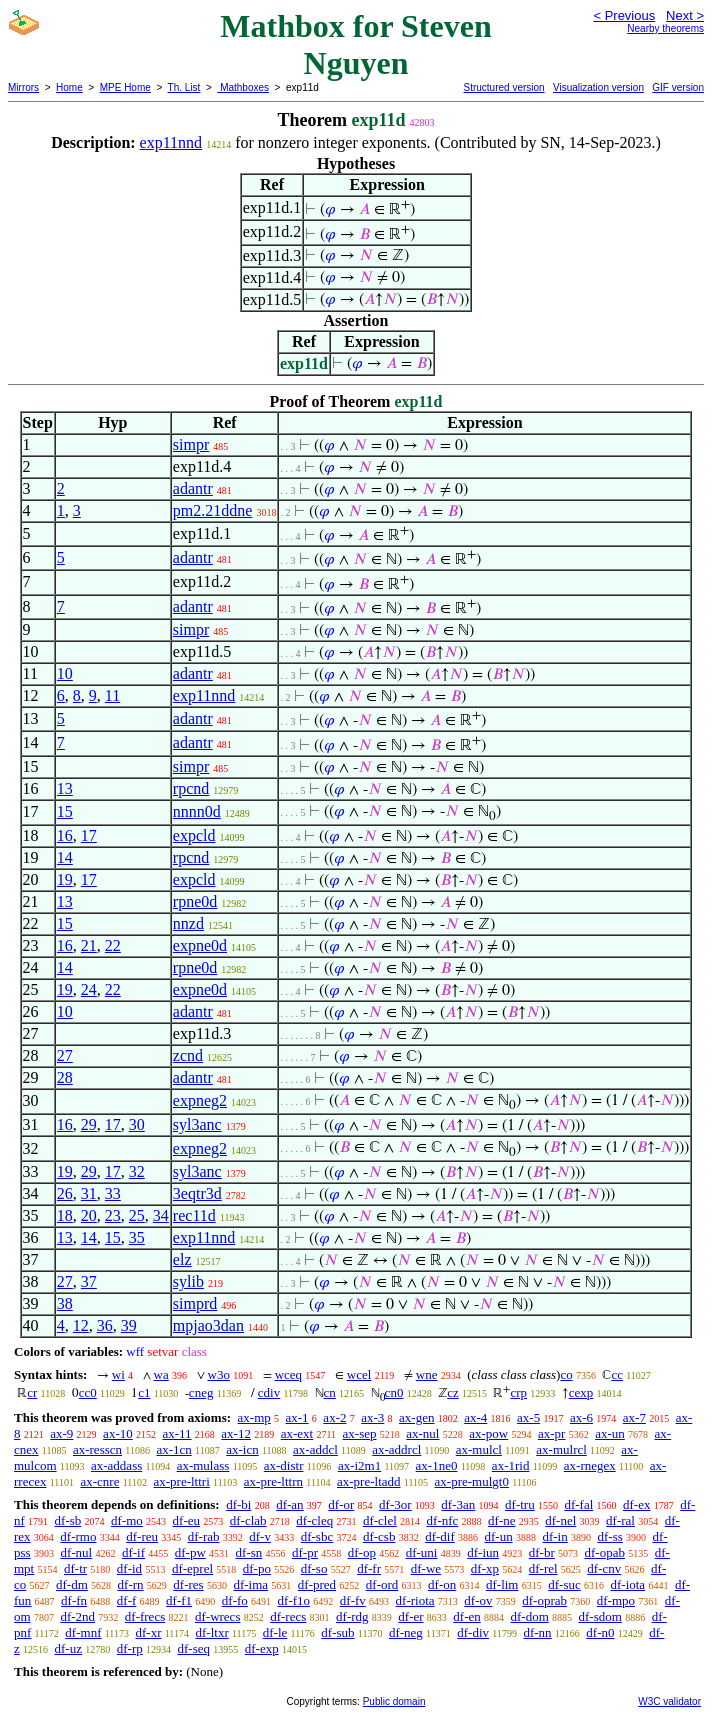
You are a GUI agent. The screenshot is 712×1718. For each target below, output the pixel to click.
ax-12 (236, 1433)
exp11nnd (171, 142)
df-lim (502, 1584)
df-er (410, 1616)
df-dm (72, 1584)
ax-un (610, 1433)
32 (137, 1171)
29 (89, 1124)
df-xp (485, 1568)
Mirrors (23, 87)
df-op (362, 1552)
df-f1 (179, 1600)
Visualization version (598, 87)
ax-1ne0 (437, 1465)
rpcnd (191, 788)
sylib (188, 1281)
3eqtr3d (197, 1193)
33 (113, 1193)
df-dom (530, 1616)
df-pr (305, 1552)
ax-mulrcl (561, 1449)
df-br (542, 1552)
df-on (442, 1584)
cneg (201, 1392)
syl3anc (197, 1124)
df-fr (369, 1568)
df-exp (262, 1648)
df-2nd (77, 1616)
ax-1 (297, 1417)
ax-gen (416, 1417)
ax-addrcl (396, 1449)
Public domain (394, 1701)
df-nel (560, 1520)
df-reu (142, 1536)
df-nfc (443, 1520)
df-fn (74, 1600)
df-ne (501, 1520)
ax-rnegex (590, 1465)
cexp (581, 1392)
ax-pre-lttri (181, 1481)
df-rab (204, 1536)
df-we (426, 1568)
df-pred (317, 1584)
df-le (275, 1632)
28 (65, 1077)
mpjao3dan (208, 1325)
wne (427, 1374)
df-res (188, 1584)
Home (69, 87)
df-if (133, 1552)
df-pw (190, 1552)
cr (32, 1392)
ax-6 (581, 1417)
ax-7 (634, 1417)
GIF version (678, 87)
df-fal (578, 1504)
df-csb (379, 1536)
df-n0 (600, 1632)
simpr (191, 444)
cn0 (394, 1392)
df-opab (605, 1552)
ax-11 (176, 1433)
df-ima (250, 1584)
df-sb (68, 1520)
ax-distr (284, 1465)
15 (65, 811)
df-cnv (604, 1568)
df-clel (380, 1520)
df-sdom (600, 1616)
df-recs (288, 1616)
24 (89, 989)
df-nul (76, 1552)
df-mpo (616, 1600)
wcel (359, 1374)
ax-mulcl (479, 1449)
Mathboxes (243, 87)
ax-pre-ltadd (369, 1481)
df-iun (483, 1552)
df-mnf (83, 1632)
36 (105, 1325)
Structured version (503, 87)
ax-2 (334, 1417)
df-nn (537, 1632)
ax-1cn (173, 1449)
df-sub (337, 1632)
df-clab (248, 1520)
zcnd (188, 1055)
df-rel (543, 1568)
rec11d (194, 1215)
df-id (129, 1568)
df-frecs (145, 1616)
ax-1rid (511, 1465)
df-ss (609, 1536)
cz (453, 1392)
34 (161, 1215)
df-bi (238, 1504)
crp (518, 1392)
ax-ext (297, 1433)
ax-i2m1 (359, 1465)
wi (118, 1374)
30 (137, 1124)
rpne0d (195, 901)
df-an (289, 1504)
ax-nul (422, 1433)
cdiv (269, 1392)
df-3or (395, 1504)
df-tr (75, 1568)
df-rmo (78, 1536)
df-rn (131, 1584)
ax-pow (488, 1433)
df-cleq (314, 1520)
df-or (341, 1504)
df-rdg (352, 1616)
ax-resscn (97, 1449)
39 (129, 1325)
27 (65, 1055)
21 (89, 945)
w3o (219, 1374)
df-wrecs (217, 1616)
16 (65, 835)
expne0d (200, 945)
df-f (127, 1600)
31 (89, 1193)
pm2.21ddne (213, 510)
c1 (144, 1392)
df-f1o (294, 1600)
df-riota (415, 1600)
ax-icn (242, 1449)
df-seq (193, 1648)
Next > (685, 15)
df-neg (406, 1632)
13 (65, 788)
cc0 (88, 1392)
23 (113, 1215)
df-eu (186, 1520)
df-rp (130, 1648)
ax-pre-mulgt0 (472, 1481)
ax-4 (475, 1417)
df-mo (127, 1520)
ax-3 (372, 1417)
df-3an (458, 1504)
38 (65, 1303)
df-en (466, 1616)
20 (89, 1215)
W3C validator (669, 1701)
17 (89, 835)
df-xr (148, 1632)
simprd (195, 1303)
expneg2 (200, 1100)
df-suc (564, 1584)
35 (137, 1237)
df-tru (520, 1504)
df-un (499, 1536)
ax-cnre (99, 1481)
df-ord (382, 1584)
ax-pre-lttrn (273, 1481)
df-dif (440, 1536)
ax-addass (116, 1465)
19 (65, 879)
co (566, 1374)
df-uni (422, 1552)
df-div (473, 1632)
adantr (193, 488)
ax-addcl (315, 1449)
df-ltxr (212, 1632)
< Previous (624, 15)
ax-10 (118, 1433)
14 (65, 857)
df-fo (235, 1600)
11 (112, 695)
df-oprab (544, 1600)
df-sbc (317, 1536)
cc (617, 1374)
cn (330, 1392)
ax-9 (61, 1433)
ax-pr (551, 1433)
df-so (314, 1568)
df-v (260, 1536)
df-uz (68, 1648)
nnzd (188, 923)
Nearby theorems (665, 28)
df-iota (627, 1584)
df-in (554, 1536)
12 (81, 1325)
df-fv (353, 1600)
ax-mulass (203, 1465)
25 (137, 1215)
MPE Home (125, 87)
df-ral (620, 1520)
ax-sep (360, 1433)
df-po (257, 1568)
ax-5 (528, 1417)
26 (65, 1193)
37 (89, 1281)
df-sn (249, 1552)
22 (113, 945)
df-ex (636, 1504)
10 (65, 673)
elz (182, 1259)
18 (65, 1215)
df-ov (478, 1600)
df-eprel (192, 1568)
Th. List (184, 87)
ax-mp (254, 1417)
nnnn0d (197, 811)
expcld (194, 835)
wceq (288, 1374)
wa (161, 1374)
